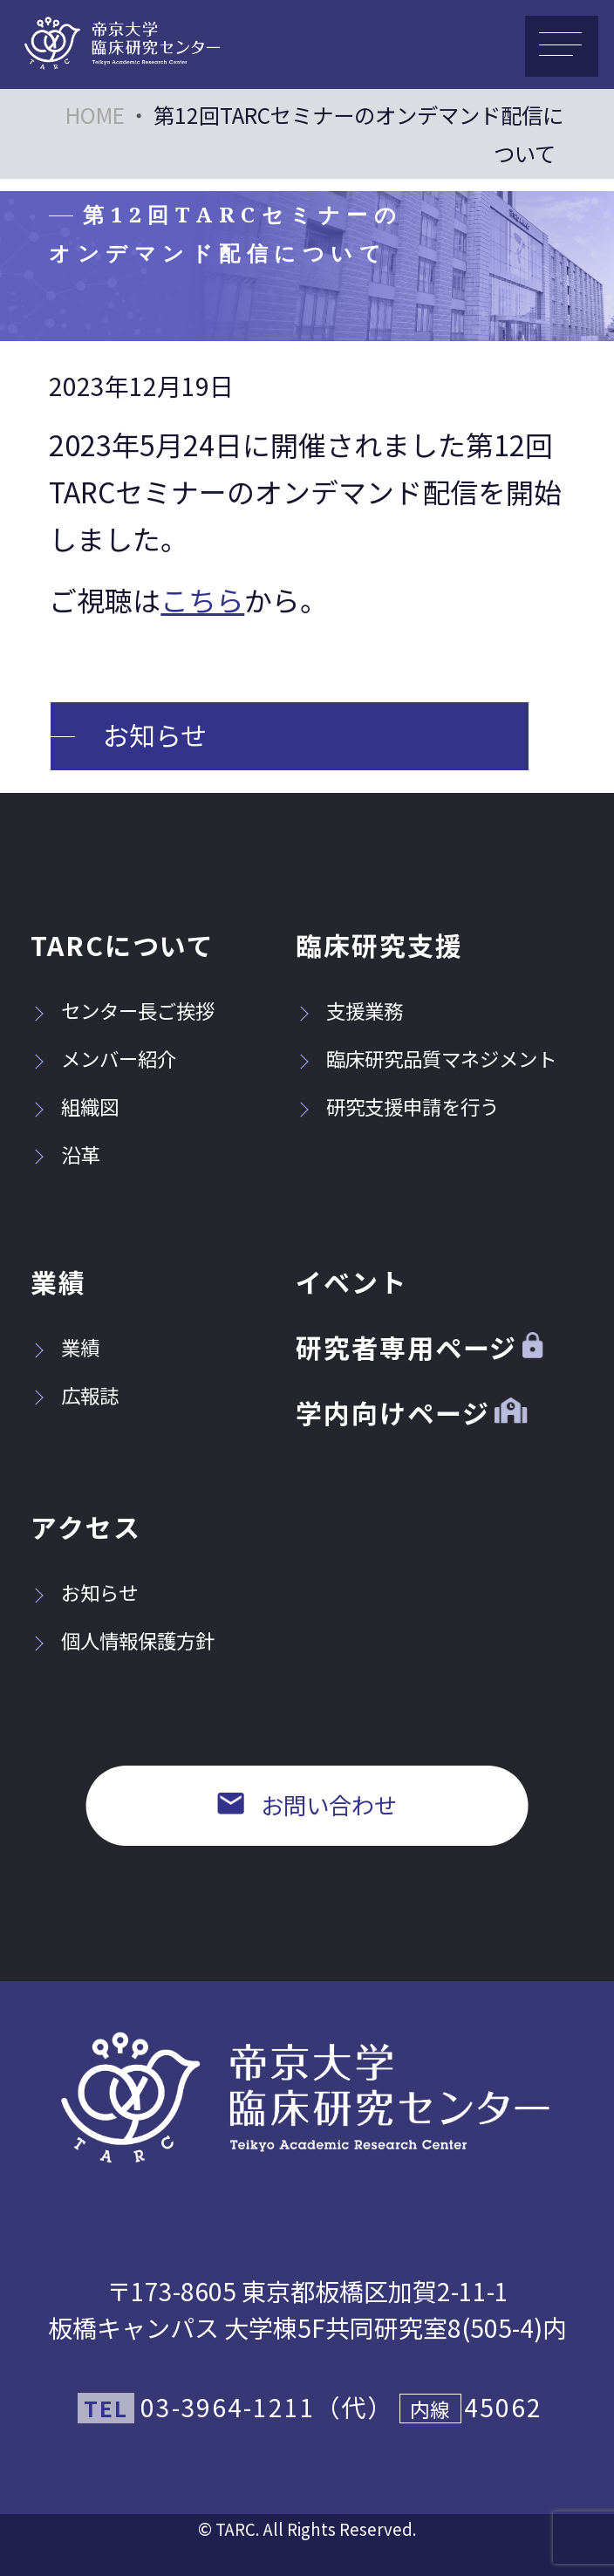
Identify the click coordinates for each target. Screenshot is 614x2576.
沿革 (65, 1154)
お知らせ (155, 734)
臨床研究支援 (379, 945)
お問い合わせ (307, 1804)
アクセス (86, 1526)
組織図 (75, 1106)
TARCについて (123, 945)
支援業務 (349, 1010)
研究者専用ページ (419, 1347)
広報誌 (75, 1395)
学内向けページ (411, 1412)
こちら (202, 599)
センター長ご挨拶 (123, 1010)
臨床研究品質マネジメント (426, 1058)
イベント (351, 1281)
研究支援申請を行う (397, 1106)
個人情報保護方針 (123, 1640)
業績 (58, 1281)
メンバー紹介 (103, 1058)
